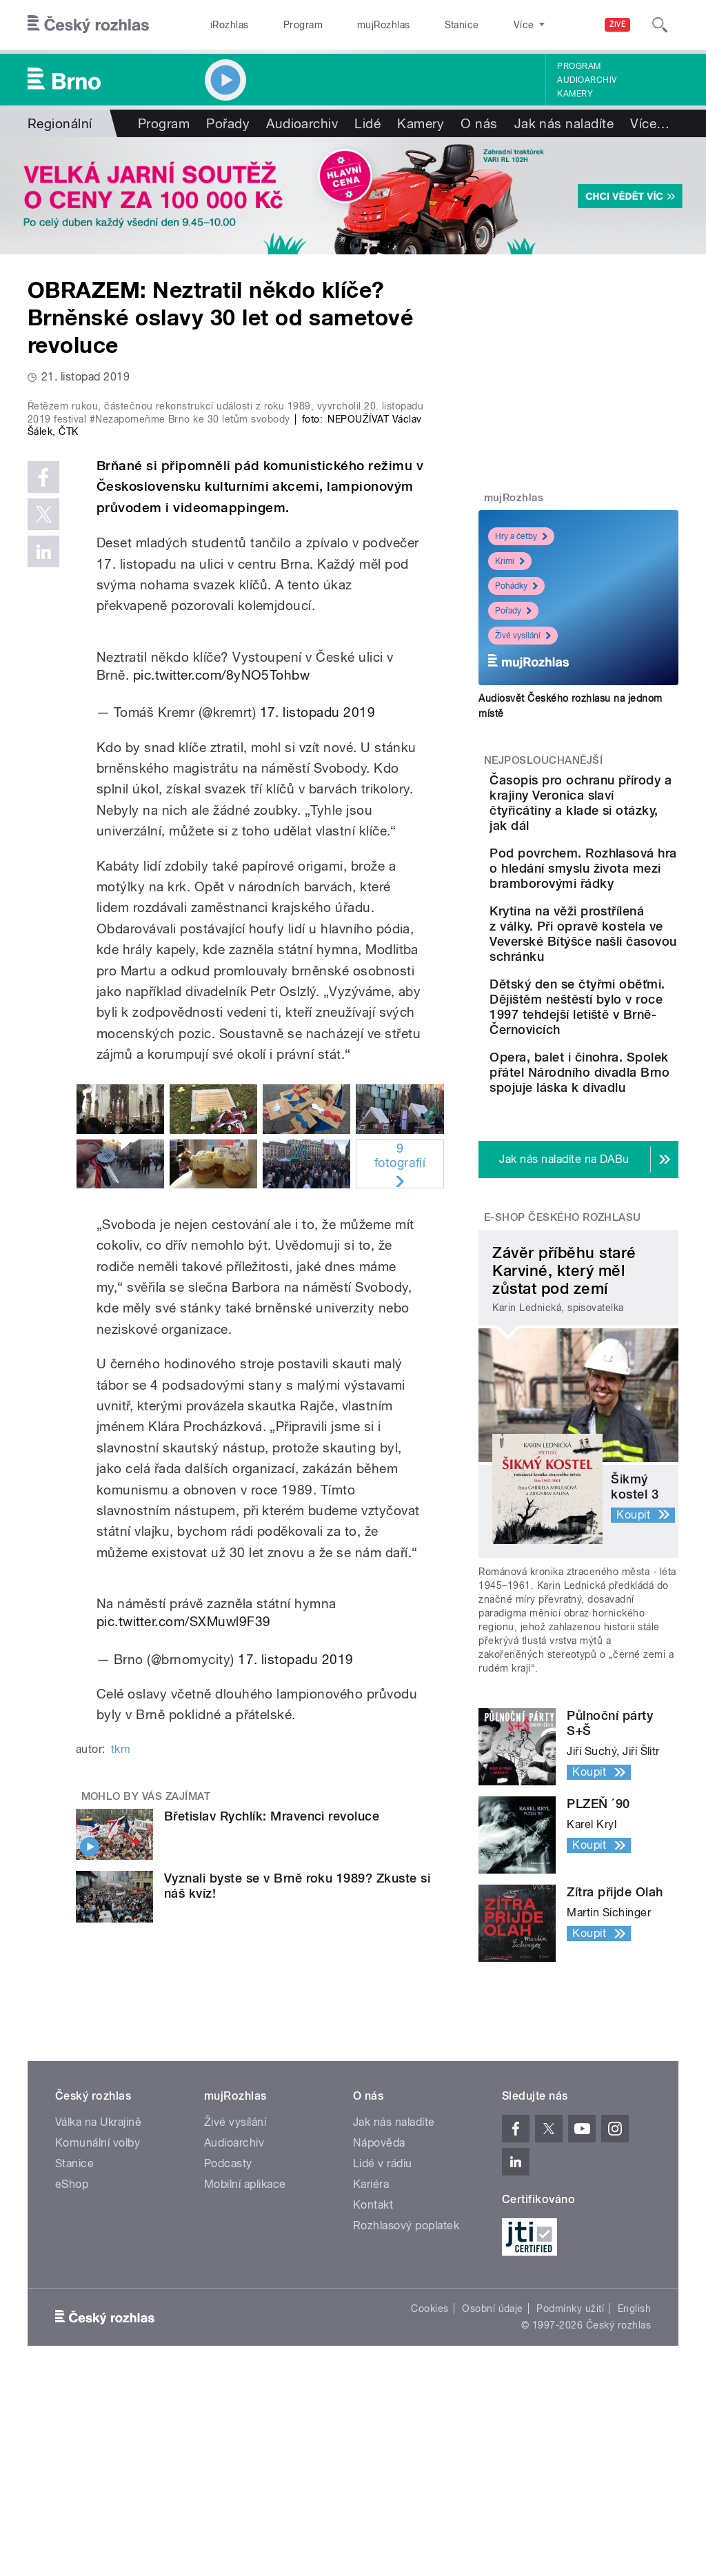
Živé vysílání (523, 635)
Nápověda (379, 2339)
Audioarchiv (586, 80)
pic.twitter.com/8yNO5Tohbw (221, 909)
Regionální (60, 123)
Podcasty (228, 2360)
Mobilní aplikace (245, 2381)
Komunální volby (97, 2339)
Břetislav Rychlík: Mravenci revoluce (271, 2050)
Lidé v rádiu (382, 2360)
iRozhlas (222, 24)
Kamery (575, 94)
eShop (71, 2381)
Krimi (510, 561)
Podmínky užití (570, 2505)
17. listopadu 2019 (318, 946)
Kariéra (371, 2381)
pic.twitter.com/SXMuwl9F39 (183, 1855)
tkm (120, 1983)
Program (281, 24)
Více (649, 123)
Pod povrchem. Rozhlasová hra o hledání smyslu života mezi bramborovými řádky (617, 921)
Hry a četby (521, 536)
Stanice (412, 24)
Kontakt (373, 2401)
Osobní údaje (492, 2505)
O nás (479, 123)
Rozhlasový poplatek (406, 2422)
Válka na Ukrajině (98, 2319)
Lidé (367, 123)
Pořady (228, 123)
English (634, 2505)
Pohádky (516, 586)
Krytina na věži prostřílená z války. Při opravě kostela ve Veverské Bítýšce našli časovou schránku (622, 1025)
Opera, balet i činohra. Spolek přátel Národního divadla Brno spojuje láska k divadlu (617, 1246)
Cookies (429, 2505)
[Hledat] (659, 25)
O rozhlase (475, 24)
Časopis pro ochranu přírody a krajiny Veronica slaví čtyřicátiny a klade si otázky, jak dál (619, 818)
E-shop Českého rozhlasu (562, 1414)
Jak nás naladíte (564, 123)
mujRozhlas (348, 24)
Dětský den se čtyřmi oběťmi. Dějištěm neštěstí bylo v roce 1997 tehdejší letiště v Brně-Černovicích (618, 1135)
